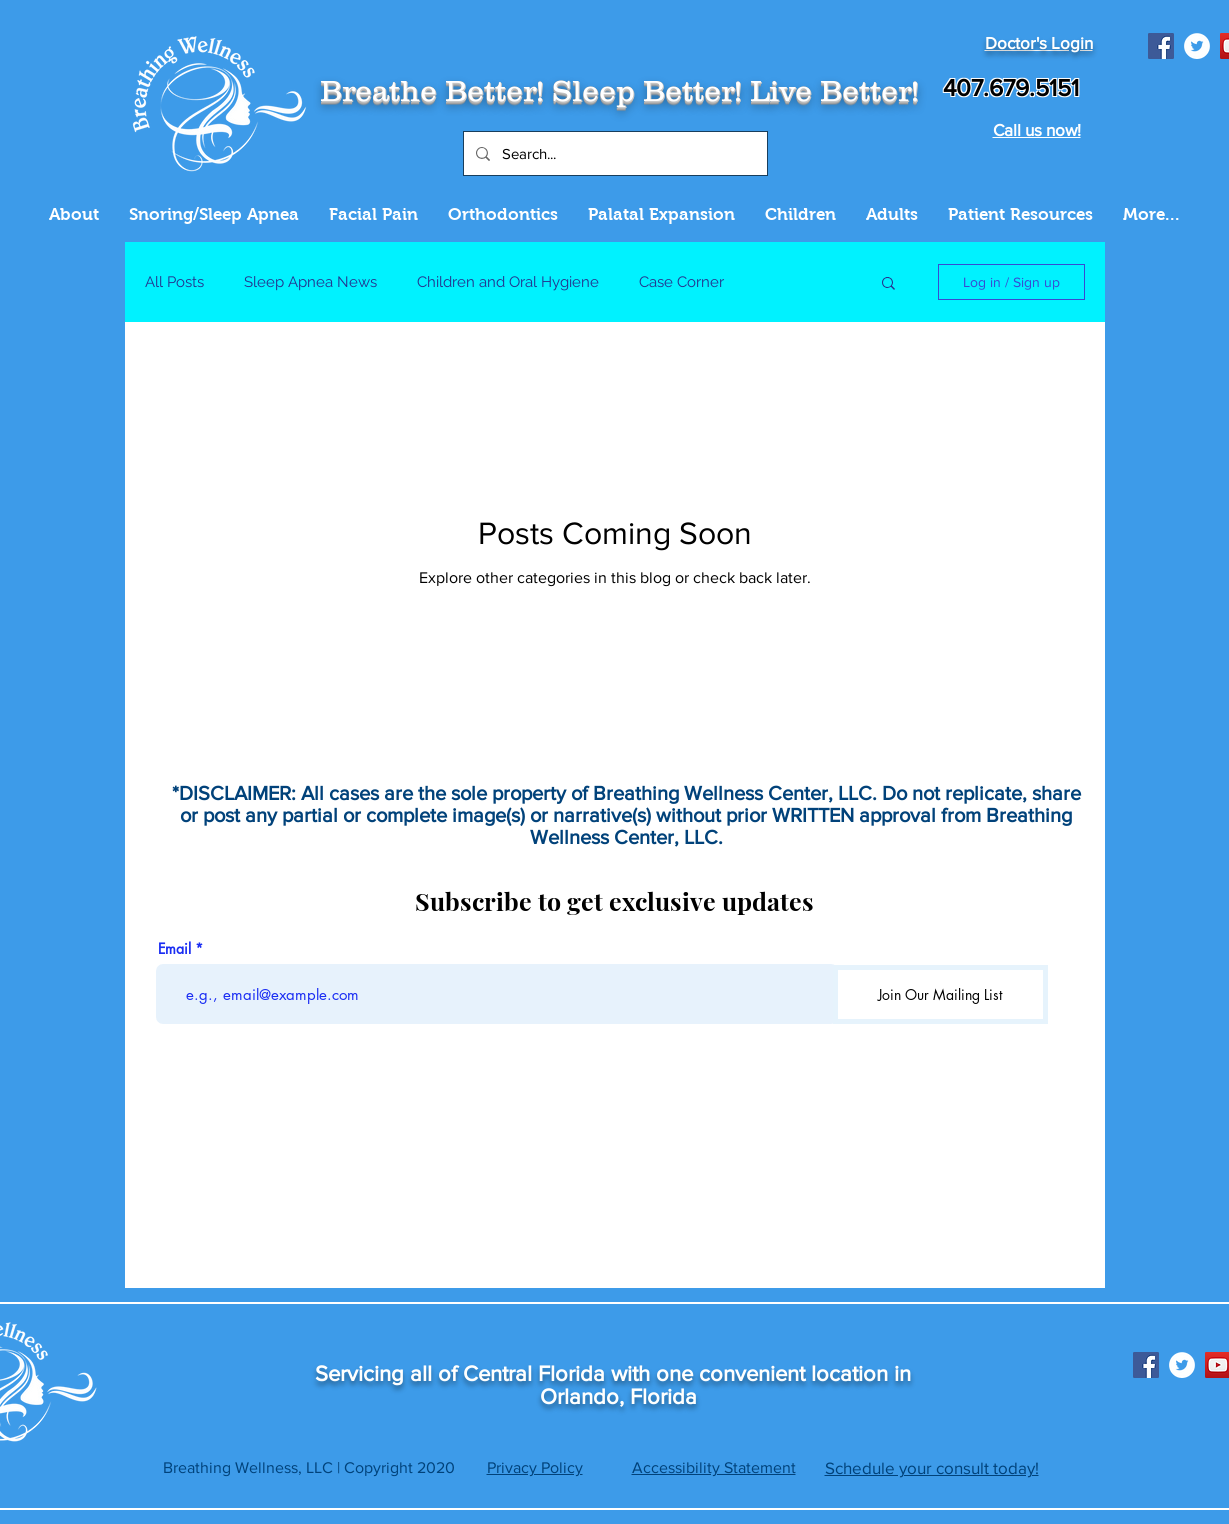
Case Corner (681, 282)
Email (174, 949)
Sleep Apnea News (310, 282)
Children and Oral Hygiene (508, 282)
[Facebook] (1161, 46)
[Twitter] (1197, 46)
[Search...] (613, 153)
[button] (888, 284)
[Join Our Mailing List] (940, 994)
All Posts (174, 282)
